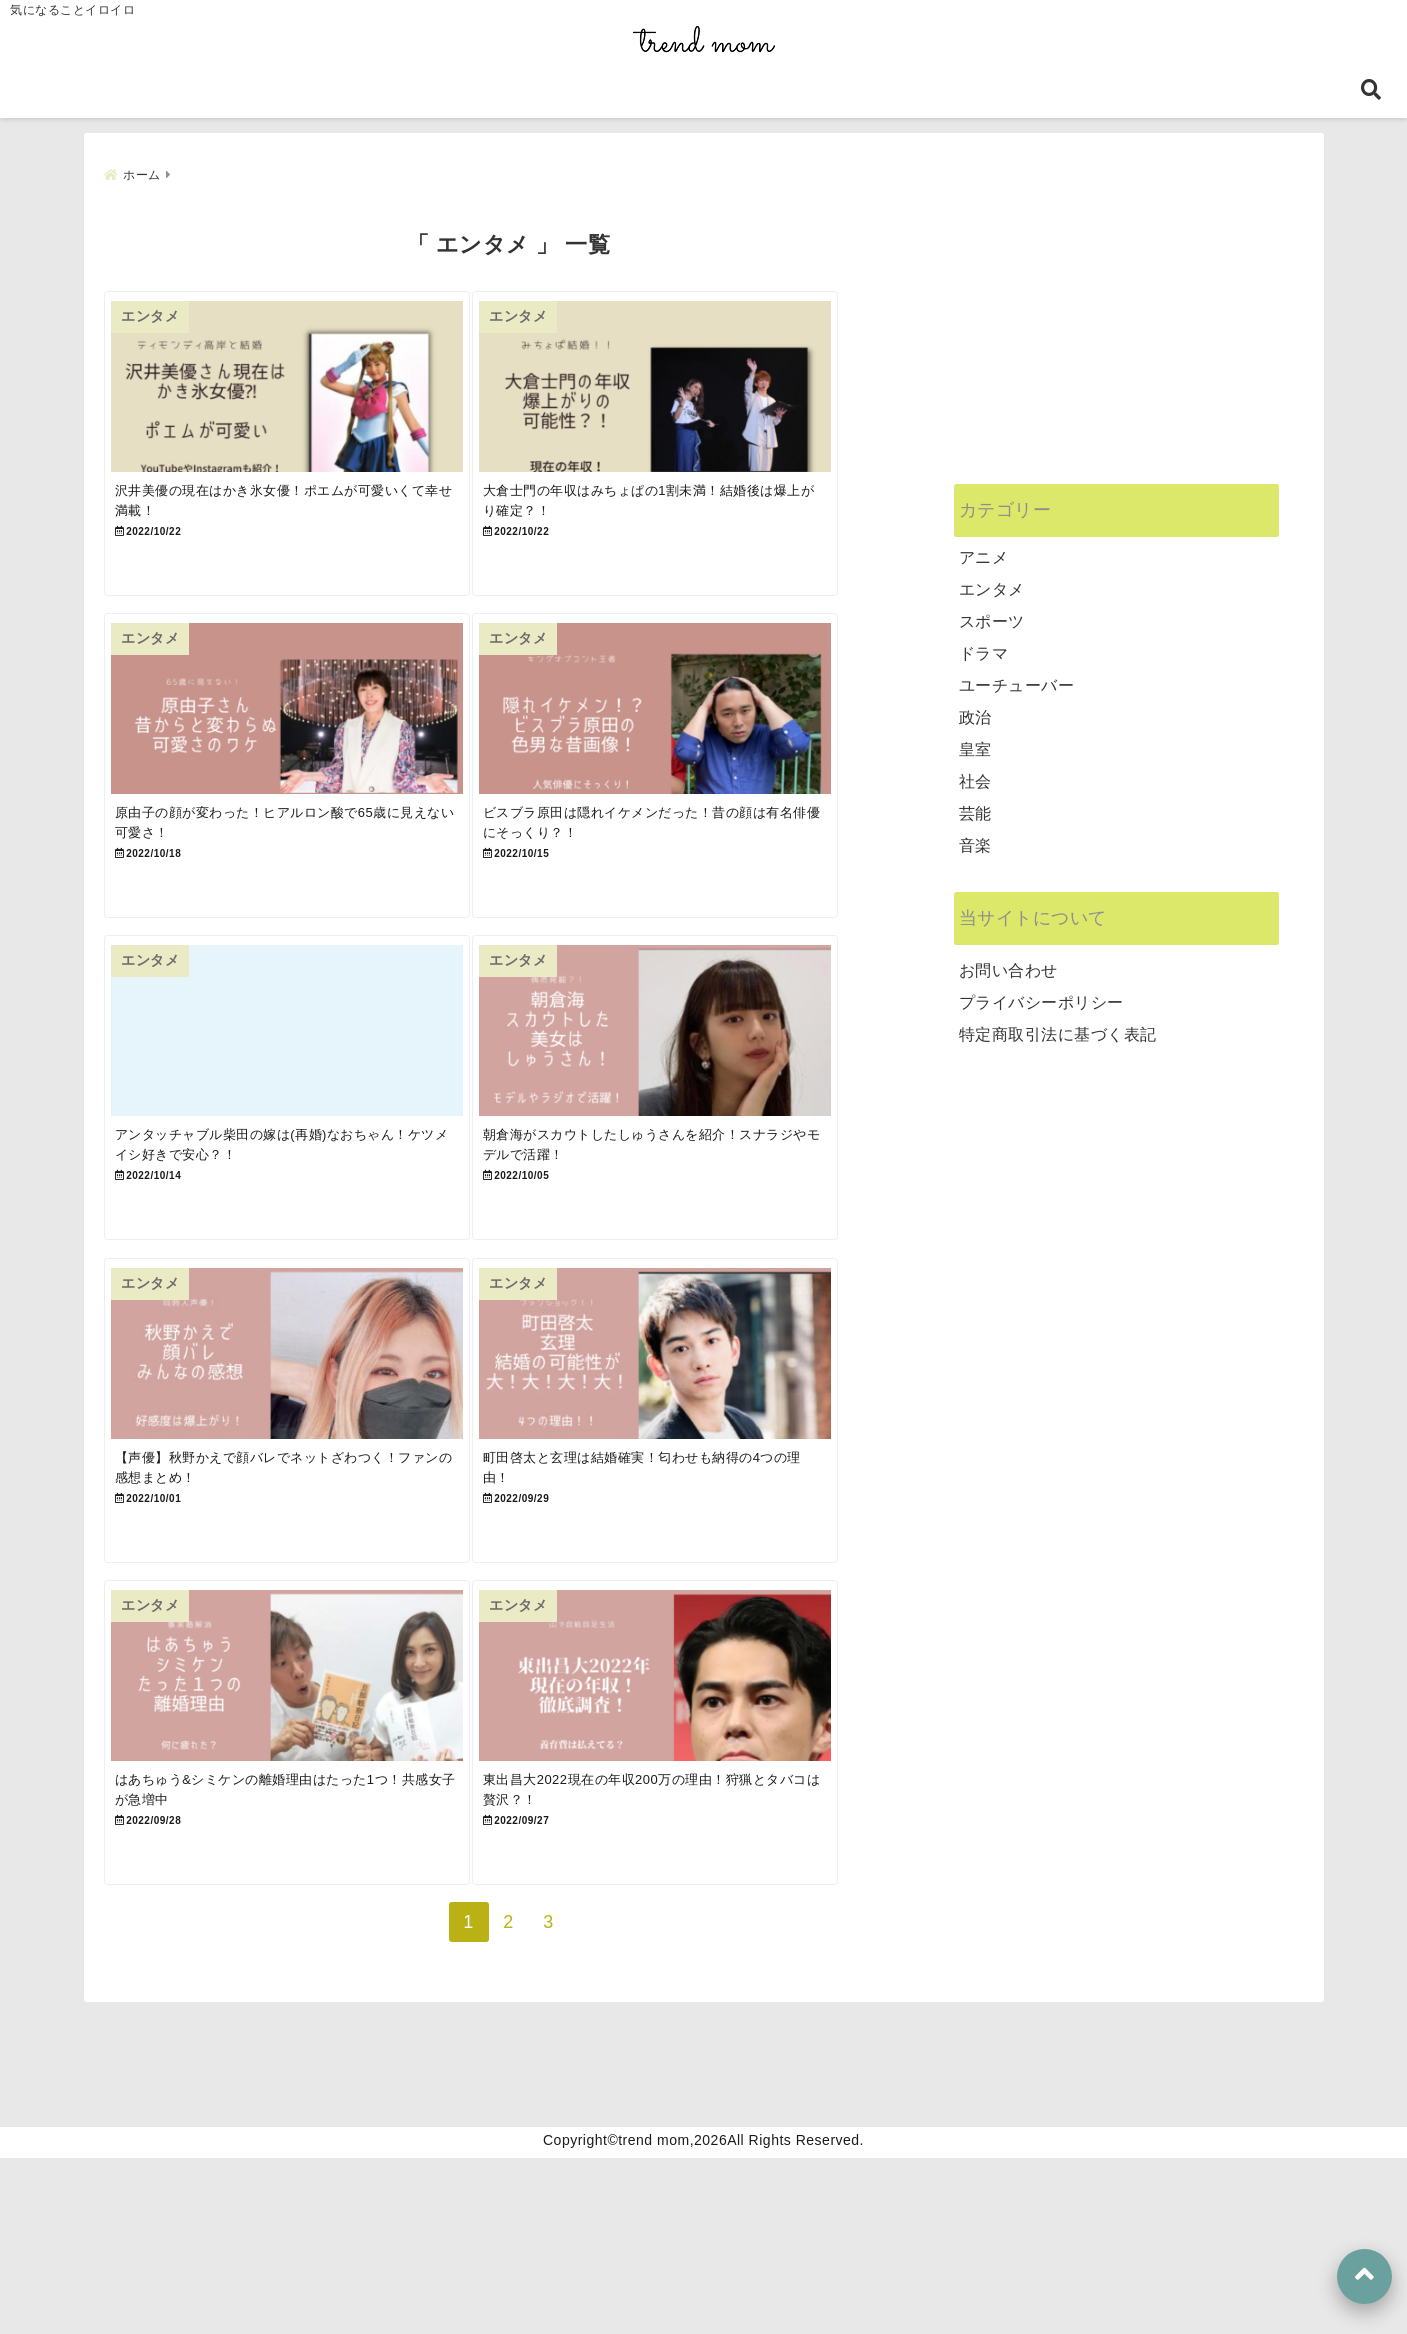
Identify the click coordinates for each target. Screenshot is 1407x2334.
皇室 (975, 740)
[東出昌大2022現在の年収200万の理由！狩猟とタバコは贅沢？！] (707, 1826)
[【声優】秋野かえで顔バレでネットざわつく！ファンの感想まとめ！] (305, 1467)
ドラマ (984, 644)
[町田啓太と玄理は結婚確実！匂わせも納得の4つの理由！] (707, 1467)
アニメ (984, 548)
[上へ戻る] (1364, 2276)
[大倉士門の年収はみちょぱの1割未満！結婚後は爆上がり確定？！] (707, 388)
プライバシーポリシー (1041, 993)
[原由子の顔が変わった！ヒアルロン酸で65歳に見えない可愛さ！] (305, 748)
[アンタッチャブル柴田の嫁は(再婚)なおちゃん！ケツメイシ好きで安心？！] (305, 1107)
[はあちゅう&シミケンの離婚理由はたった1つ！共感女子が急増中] (305, 1826)
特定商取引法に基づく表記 (1058, 1025)
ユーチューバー (1017, 676)
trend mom (653, 2316)
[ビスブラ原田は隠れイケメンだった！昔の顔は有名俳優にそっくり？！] (707, 748)
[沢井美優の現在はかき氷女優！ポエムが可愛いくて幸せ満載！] (305, 388)
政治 (975, 708)
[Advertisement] (1116, 330)
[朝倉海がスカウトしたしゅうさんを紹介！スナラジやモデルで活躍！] (707, 1107)
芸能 (975, 804)
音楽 (975, 836)
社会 (975, 772)
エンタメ (992, 580)
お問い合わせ (1008, 961)
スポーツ (992, 612)
